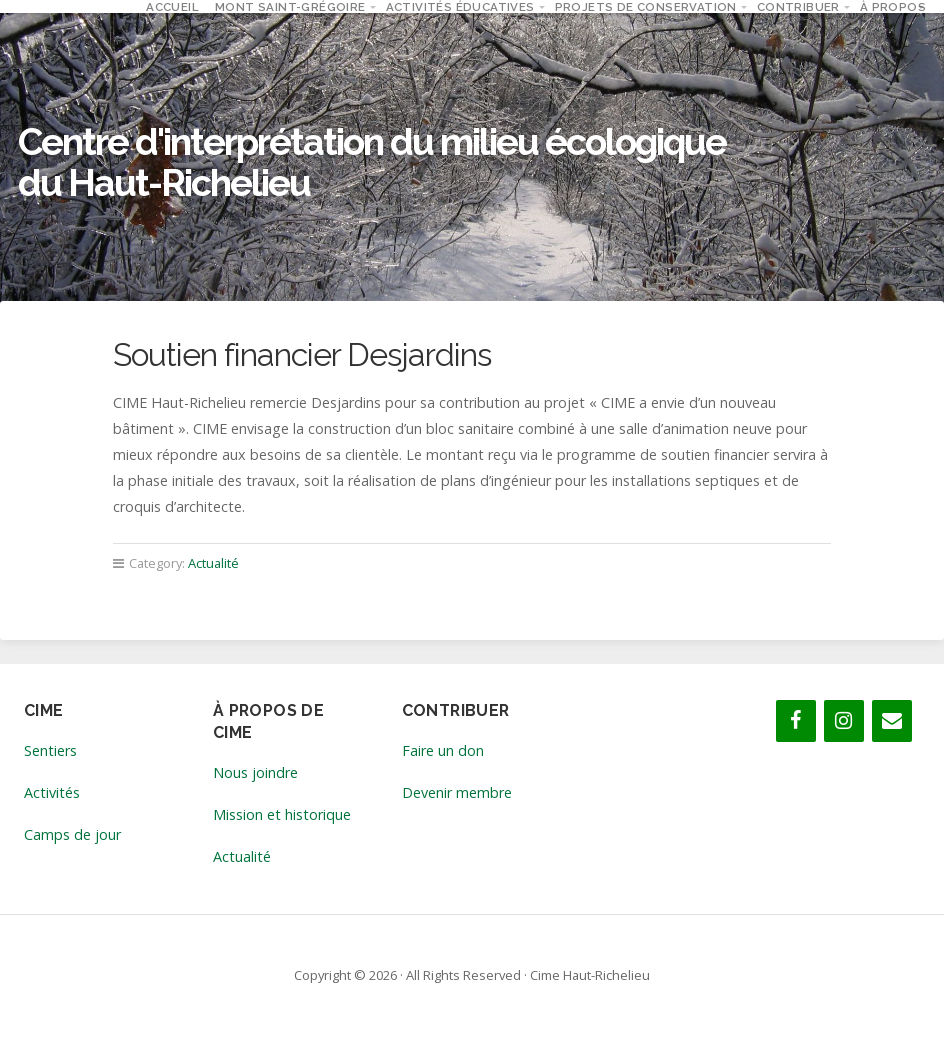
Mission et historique (282, 814)
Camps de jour (72, 834)
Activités (52, 792)
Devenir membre (457, 792)
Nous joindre (255, 772)
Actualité (213, 563)
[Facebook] (796, 721)
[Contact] (892, 721)
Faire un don (443, 750)
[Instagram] (844, 721)
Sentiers (50, 750)
